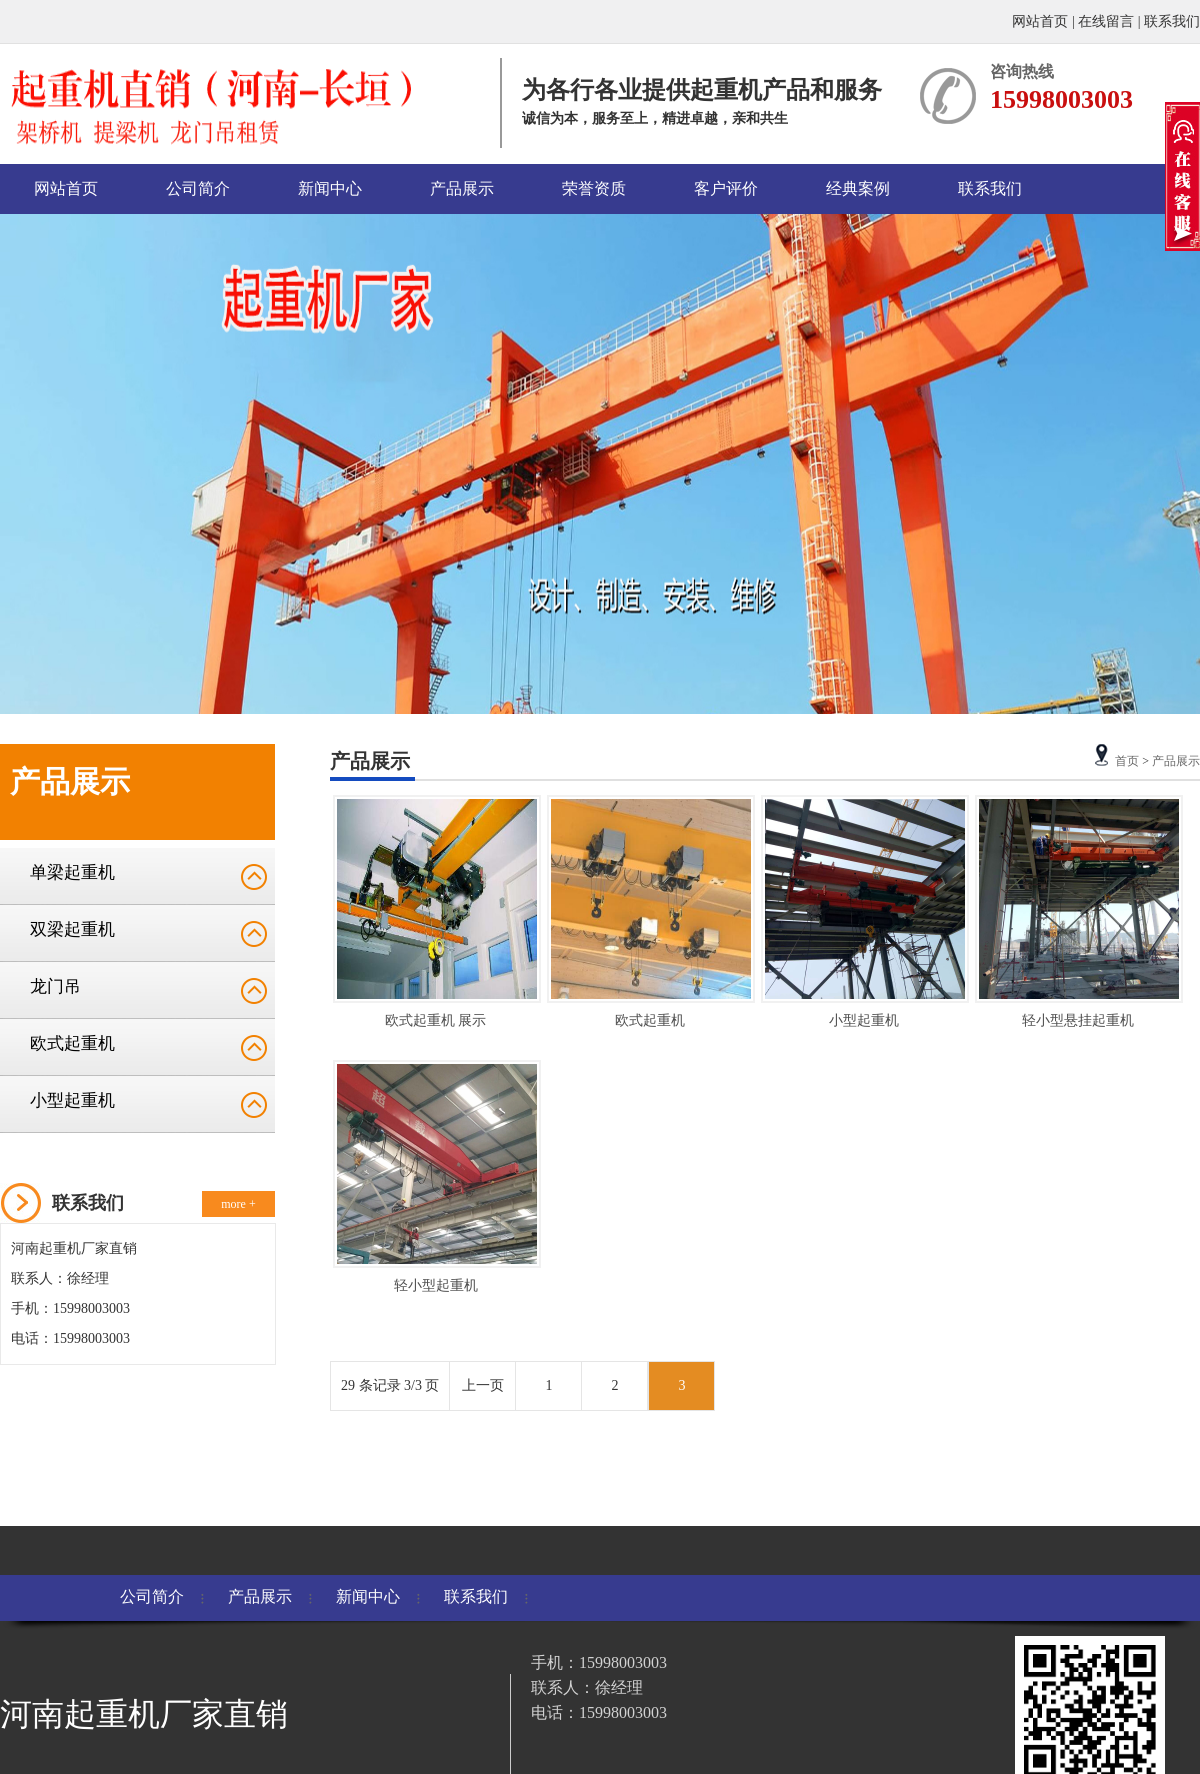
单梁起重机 (72, 872)
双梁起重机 (72, 929)
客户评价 (726, 188)
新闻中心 (330, 188)
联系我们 (1172, 21)
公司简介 (198, 188)
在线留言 (1106, 21)
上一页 (483, 1385)
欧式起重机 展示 (436, 1020)
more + (238, 1204)
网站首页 (1042, 21)
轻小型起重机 (436, 1285)
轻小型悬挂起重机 (1078, 1020)
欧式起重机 (72, 1043)
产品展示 (462, 188)
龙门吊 (55, 986)
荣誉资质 (594, 188)
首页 (1127, 761)
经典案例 (858, 188)
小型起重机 (72, 1100)
